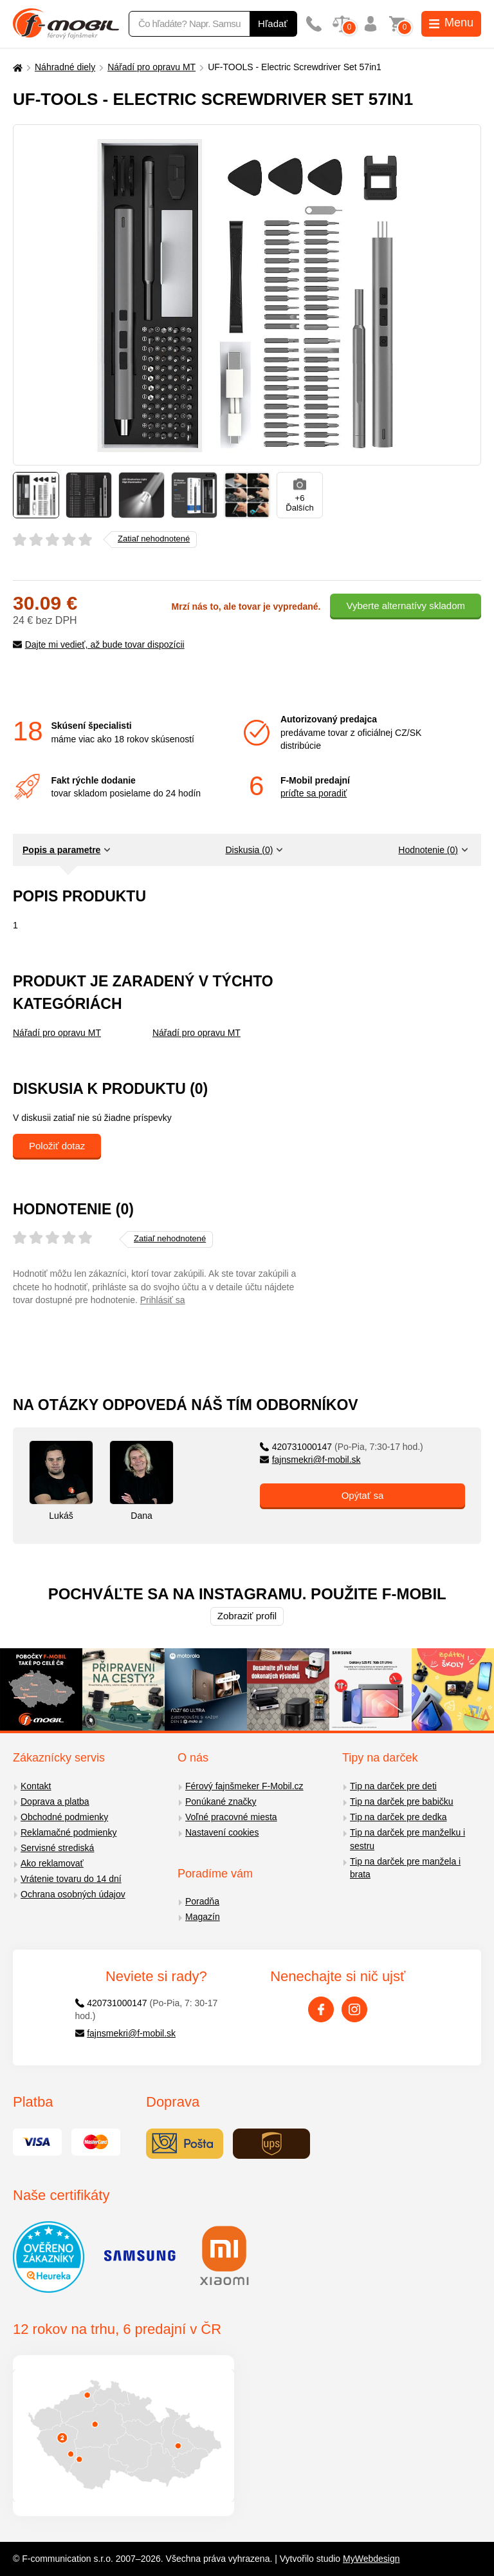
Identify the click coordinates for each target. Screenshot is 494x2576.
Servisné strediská (57, 1848)
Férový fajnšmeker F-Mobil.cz (244, 1786)
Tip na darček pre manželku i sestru (407, 1839)
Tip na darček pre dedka (398, 1817)
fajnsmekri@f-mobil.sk (310, 1459)
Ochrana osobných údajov (73, 1894)
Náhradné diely (65, 67)
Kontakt (36, 1786)
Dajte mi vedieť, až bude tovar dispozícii (99, 644)
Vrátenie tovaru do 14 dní (71, 1879)
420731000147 (341, 1447)
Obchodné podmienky (64, 1817)
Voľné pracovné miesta (231, 1817)
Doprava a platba (55, 1801)
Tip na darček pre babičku (401, 1801)
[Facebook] (321, 2009)
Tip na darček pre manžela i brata (405, 1868)
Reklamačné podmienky (68, 1832)
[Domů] (16, 67)
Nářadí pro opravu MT (151, 67)
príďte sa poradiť (313, 793)
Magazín (202, 1917)
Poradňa (202, 1901)
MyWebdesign (371, 2558)
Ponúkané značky (221, 1801)
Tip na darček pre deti (393, 1786)
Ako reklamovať (52, 1863)
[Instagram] (354, 2009)
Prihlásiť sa (162, 1300)
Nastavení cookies (222, 1832)
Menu (451, 22)
